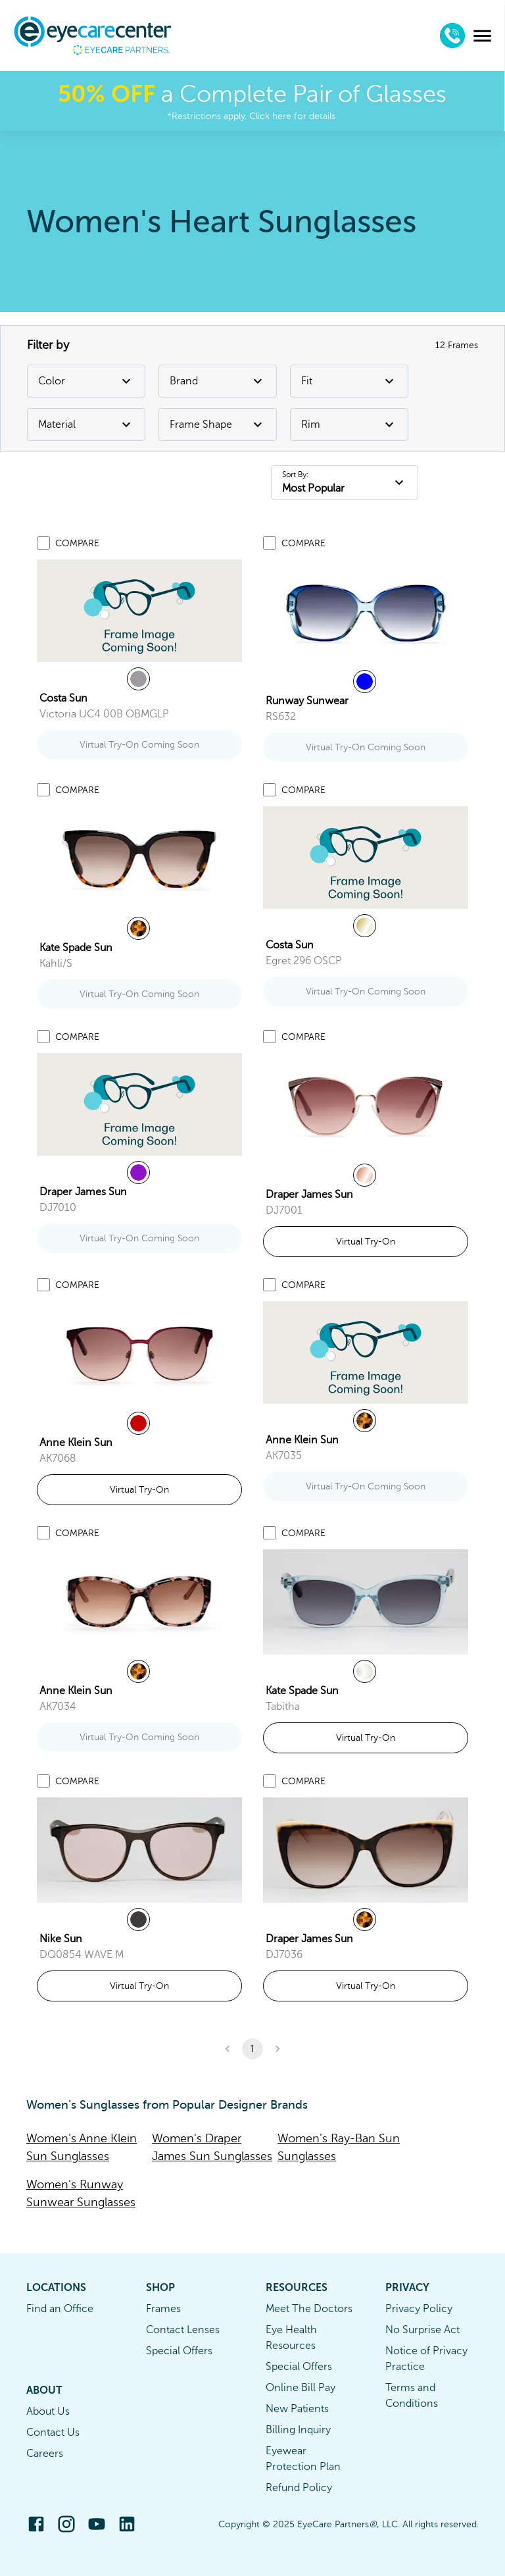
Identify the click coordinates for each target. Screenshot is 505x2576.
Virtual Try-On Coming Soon (139, 745)
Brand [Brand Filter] (218, 381)
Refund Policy (299, 2488)
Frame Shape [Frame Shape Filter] (218, 424)
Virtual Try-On (365, 1242)
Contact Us (53, 2432)
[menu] (482, 35)
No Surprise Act (422, 2330)
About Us (48, 2411)
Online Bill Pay (300, 2388)
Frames (163, 2309)
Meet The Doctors (309, 2309)
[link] (139, 610)
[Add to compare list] (43, 543)
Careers (44, 2454)
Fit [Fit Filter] (349, 381)
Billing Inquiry (298, 2430)
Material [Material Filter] (86, 424)
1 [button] (252, 2048)
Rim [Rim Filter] (349, 424)
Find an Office (59, 2309)
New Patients (297, 2409)
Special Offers (179, 2351)
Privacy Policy (418, 2309)
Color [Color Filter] (86, 381)
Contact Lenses (183, 2330)
